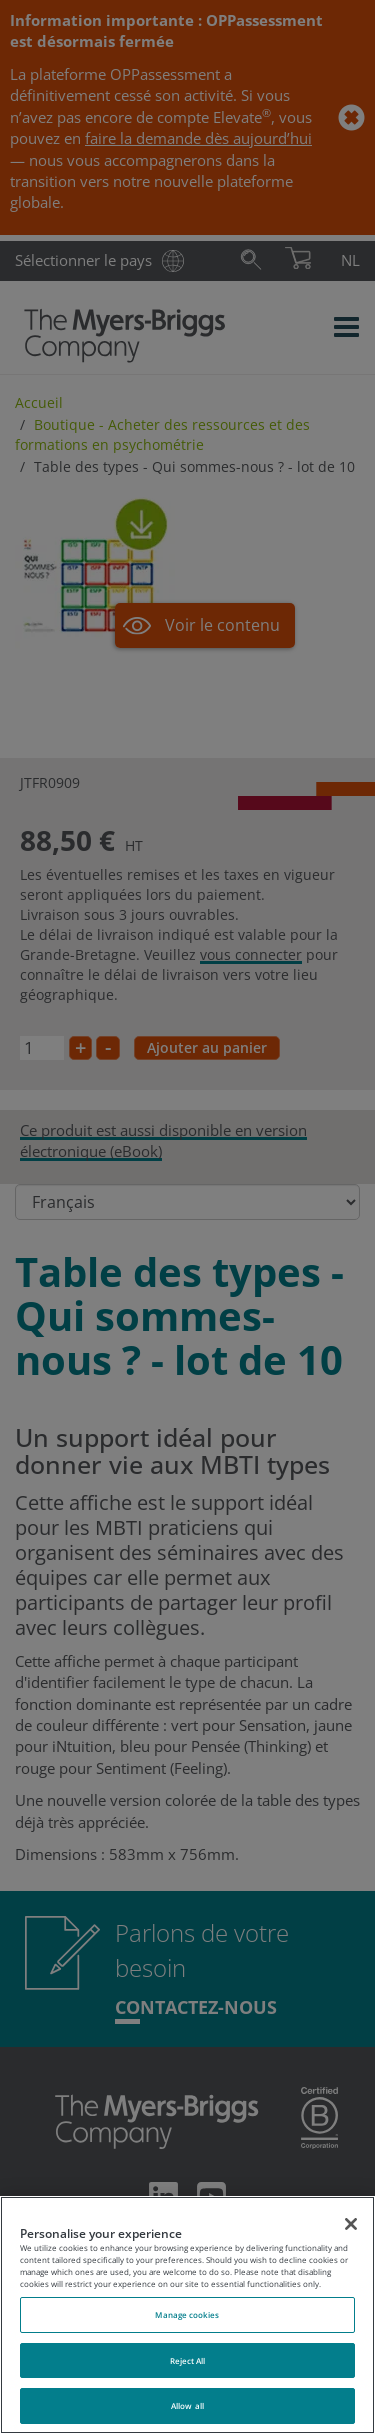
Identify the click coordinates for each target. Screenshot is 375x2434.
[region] (187, 2315)
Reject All (188, 2360)
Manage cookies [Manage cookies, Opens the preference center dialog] (187, 2314)
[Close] (351, 2224)
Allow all (187, 2405)
